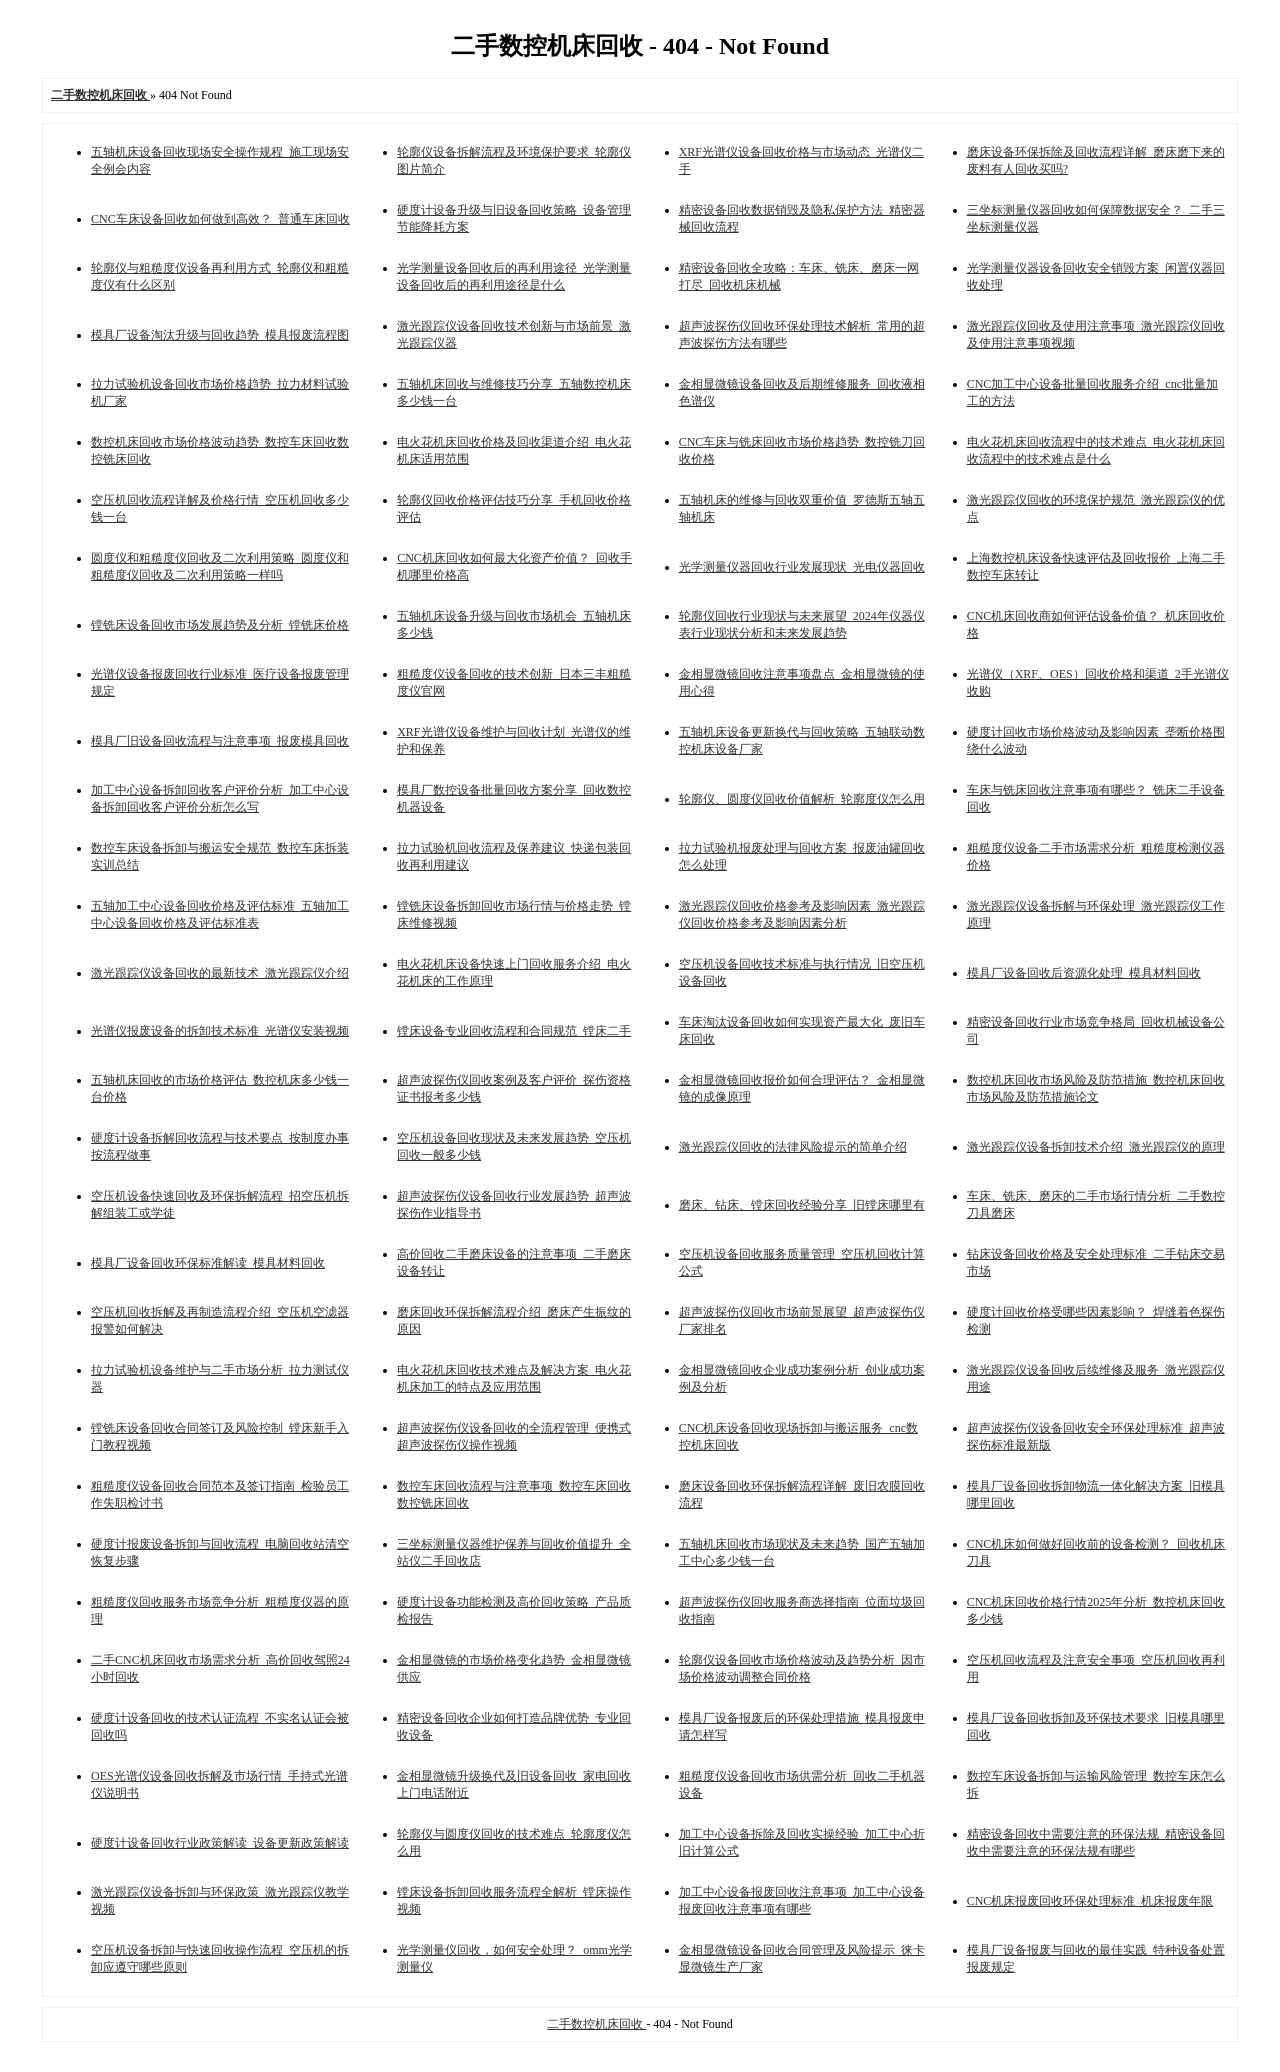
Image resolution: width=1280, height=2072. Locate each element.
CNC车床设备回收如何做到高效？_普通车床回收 (220, 219)
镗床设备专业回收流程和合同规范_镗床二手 (514, 1031)
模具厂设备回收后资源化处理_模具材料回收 (1084, 973)
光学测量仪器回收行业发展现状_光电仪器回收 (802, 567)
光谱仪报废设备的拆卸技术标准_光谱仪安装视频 (220, 1031)
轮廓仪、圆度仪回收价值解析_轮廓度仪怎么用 (802, 799)
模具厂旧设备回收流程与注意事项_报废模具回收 (220, 741)
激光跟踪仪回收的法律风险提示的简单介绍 (793, 1147)
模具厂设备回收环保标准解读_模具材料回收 (208, 1263)
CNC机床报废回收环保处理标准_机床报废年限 (1090, 1901)
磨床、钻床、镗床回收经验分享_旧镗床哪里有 (802, 1205)
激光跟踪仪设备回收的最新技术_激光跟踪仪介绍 (220, 973)
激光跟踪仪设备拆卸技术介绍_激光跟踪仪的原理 (1096, 1147)
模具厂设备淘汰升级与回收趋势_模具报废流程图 (220, 335)
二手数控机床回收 (596, 2024)
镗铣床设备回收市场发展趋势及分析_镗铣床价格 (220, 625)
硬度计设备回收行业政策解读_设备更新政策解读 (220, 1843)
